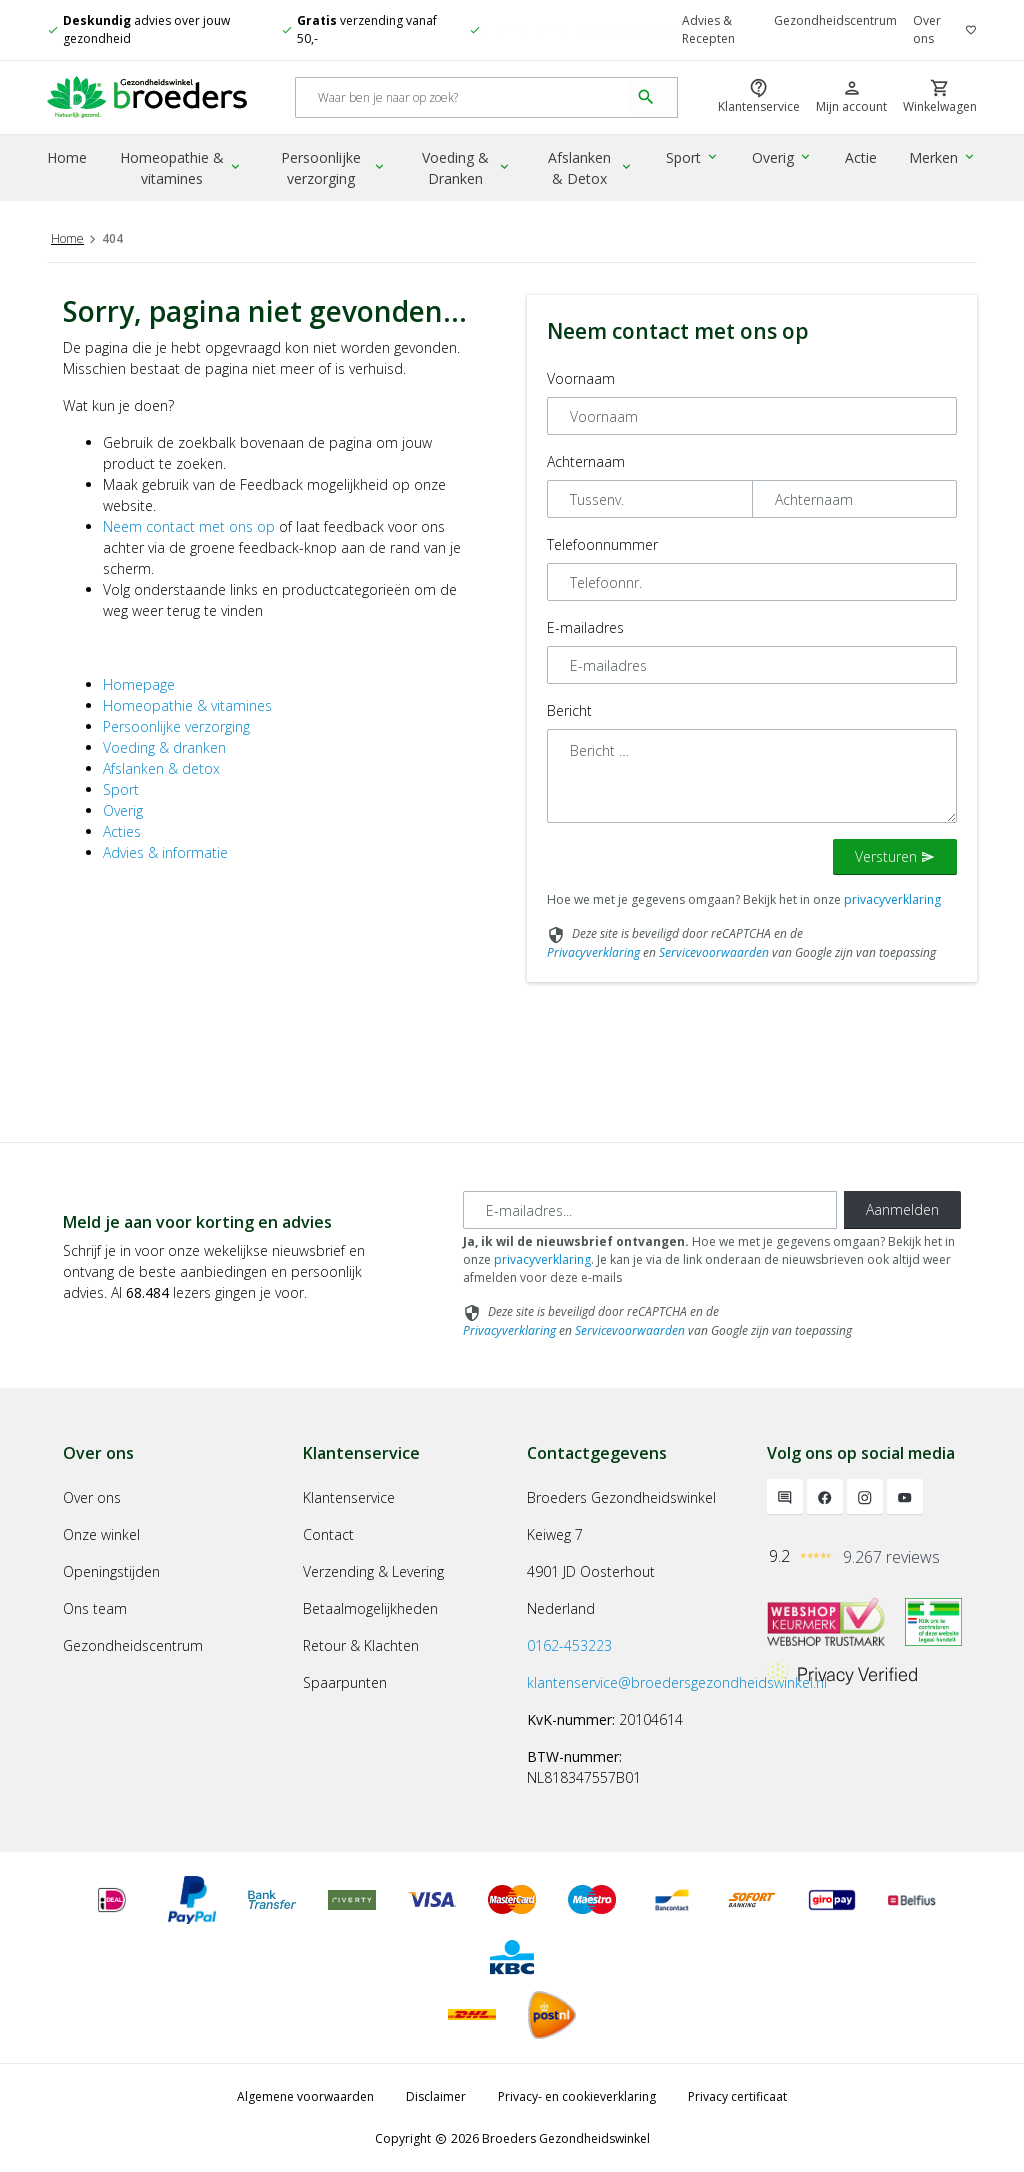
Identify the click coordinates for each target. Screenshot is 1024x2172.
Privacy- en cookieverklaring (577, 2096)
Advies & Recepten (708, 29)
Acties (122, 831)
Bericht (569, 710)
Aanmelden (902, 1209)
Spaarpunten (345, 1682)
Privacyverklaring (593, 952)
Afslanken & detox (161, 768)
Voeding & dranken (164, 747)
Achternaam (586, 461)
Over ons (927, 29)
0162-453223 (569, 1645)
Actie (862, 158)
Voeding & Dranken (469, 169)
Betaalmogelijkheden (370, 1608)
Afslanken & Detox (594, 169)
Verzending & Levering (373, 1571)
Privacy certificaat (737, 2096)
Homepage (139, 684)
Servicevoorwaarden (714, 952)
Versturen (895, 856)
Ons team (95, 1608)
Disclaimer (436, 2096)
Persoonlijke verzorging (335, 169)
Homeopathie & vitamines (183, 169)
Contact (328, 1534)
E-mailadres (585, 627)
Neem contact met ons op (189, 526)
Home (67, 158)
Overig (784, 158)
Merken (943, 158)
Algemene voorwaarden (305, 2096)
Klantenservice (349, 1497)
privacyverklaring (892, 899)
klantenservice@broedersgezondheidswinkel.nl (677, 1682)
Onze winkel (101, 1534)
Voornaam (581, 378)
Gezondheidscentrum (835, 20)
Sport (695, 158)
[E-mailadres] (650, 1210)
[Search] (462, 98)
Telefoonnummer (602, 544)
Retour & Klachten (361, 1645)
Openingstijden (111, 1571)
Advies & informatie (165, 852)
